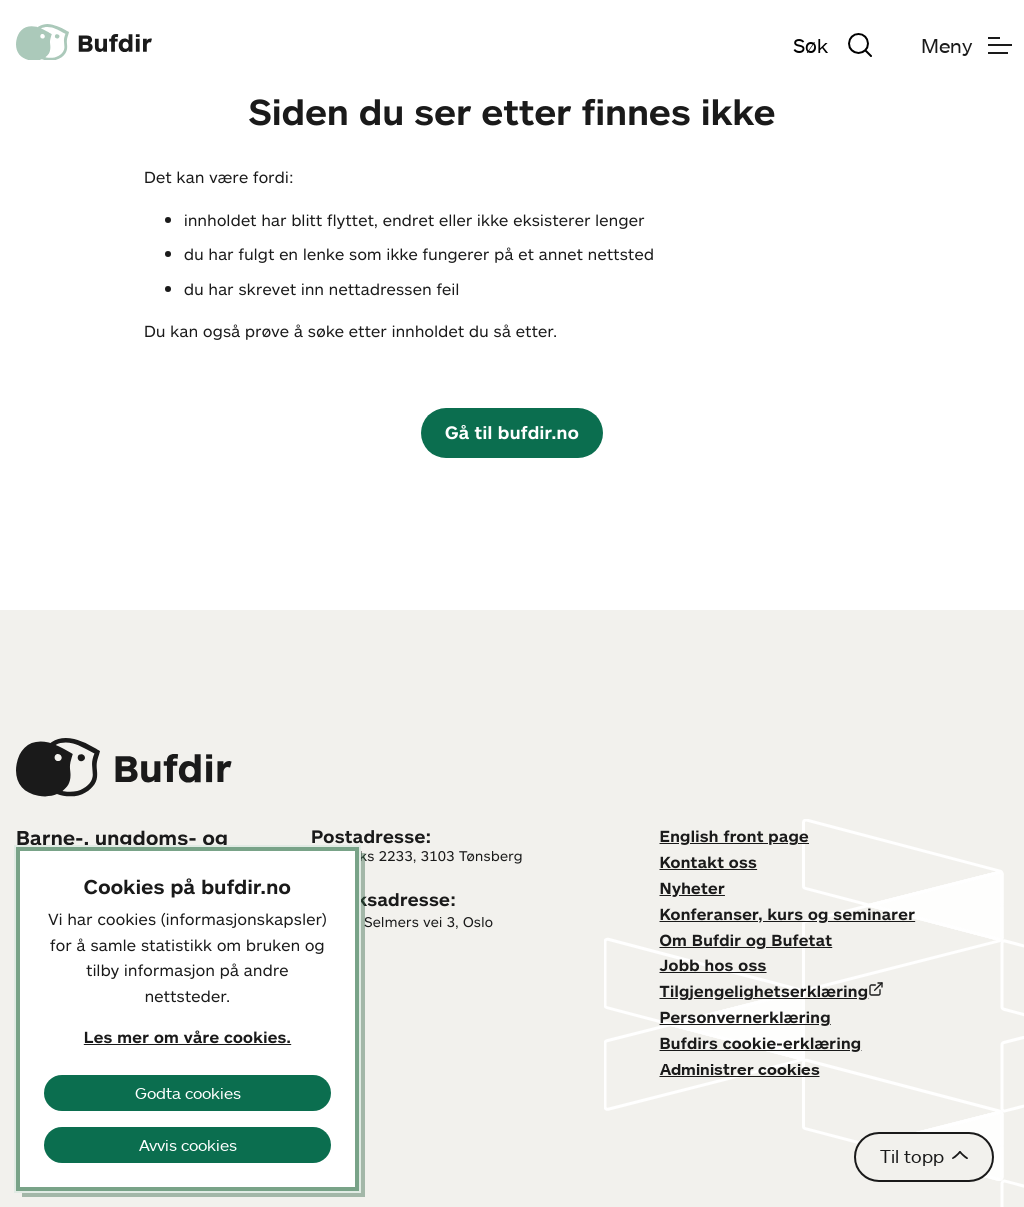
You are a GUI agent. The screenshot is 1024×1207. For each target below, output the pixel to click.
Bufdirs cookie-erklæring (761, 1043)
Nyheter (692, 888)
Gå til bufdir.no (512, 432)
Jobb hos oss (713, 965)
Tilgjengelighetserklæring (764, 991)
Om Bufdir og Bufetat (746, 940)
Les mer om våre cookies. (187, 1037)
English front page (735, 836)
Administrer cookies (740, 1069)
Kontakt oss (709, 862)
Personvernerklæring (745, 1017)
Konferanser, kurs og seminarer (788, 914)
